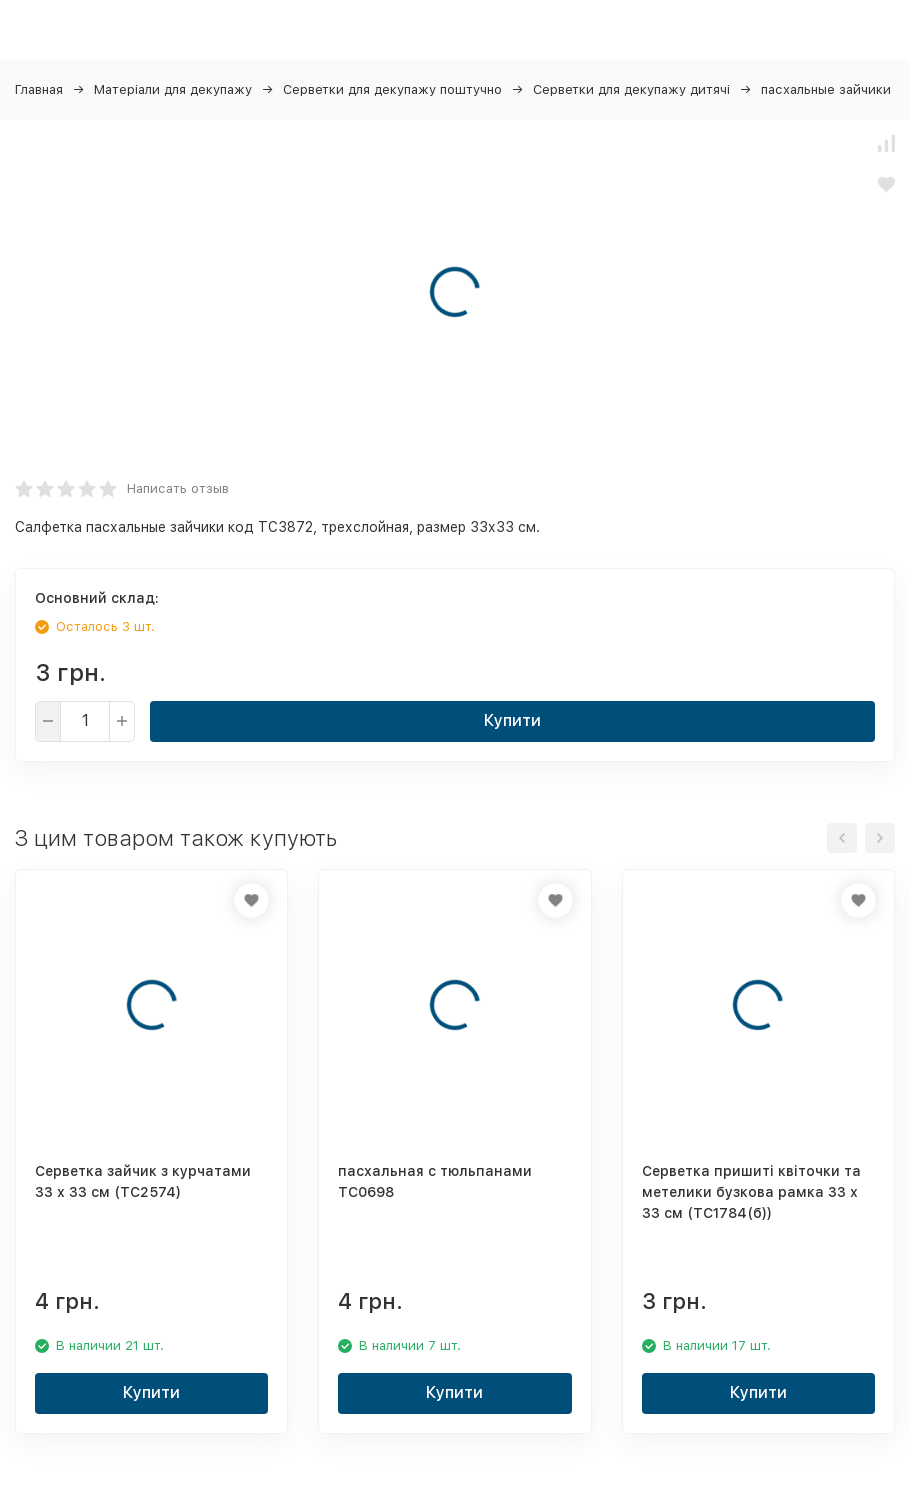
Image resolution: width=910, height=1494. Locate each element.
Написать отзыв (178, 488)
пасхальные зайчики (826, 89)
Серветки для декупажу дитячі (631, 89)
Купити (512, 720)
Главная (39, 89)
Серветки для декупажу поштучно (392, 89)
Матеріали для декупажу (173, 89)
